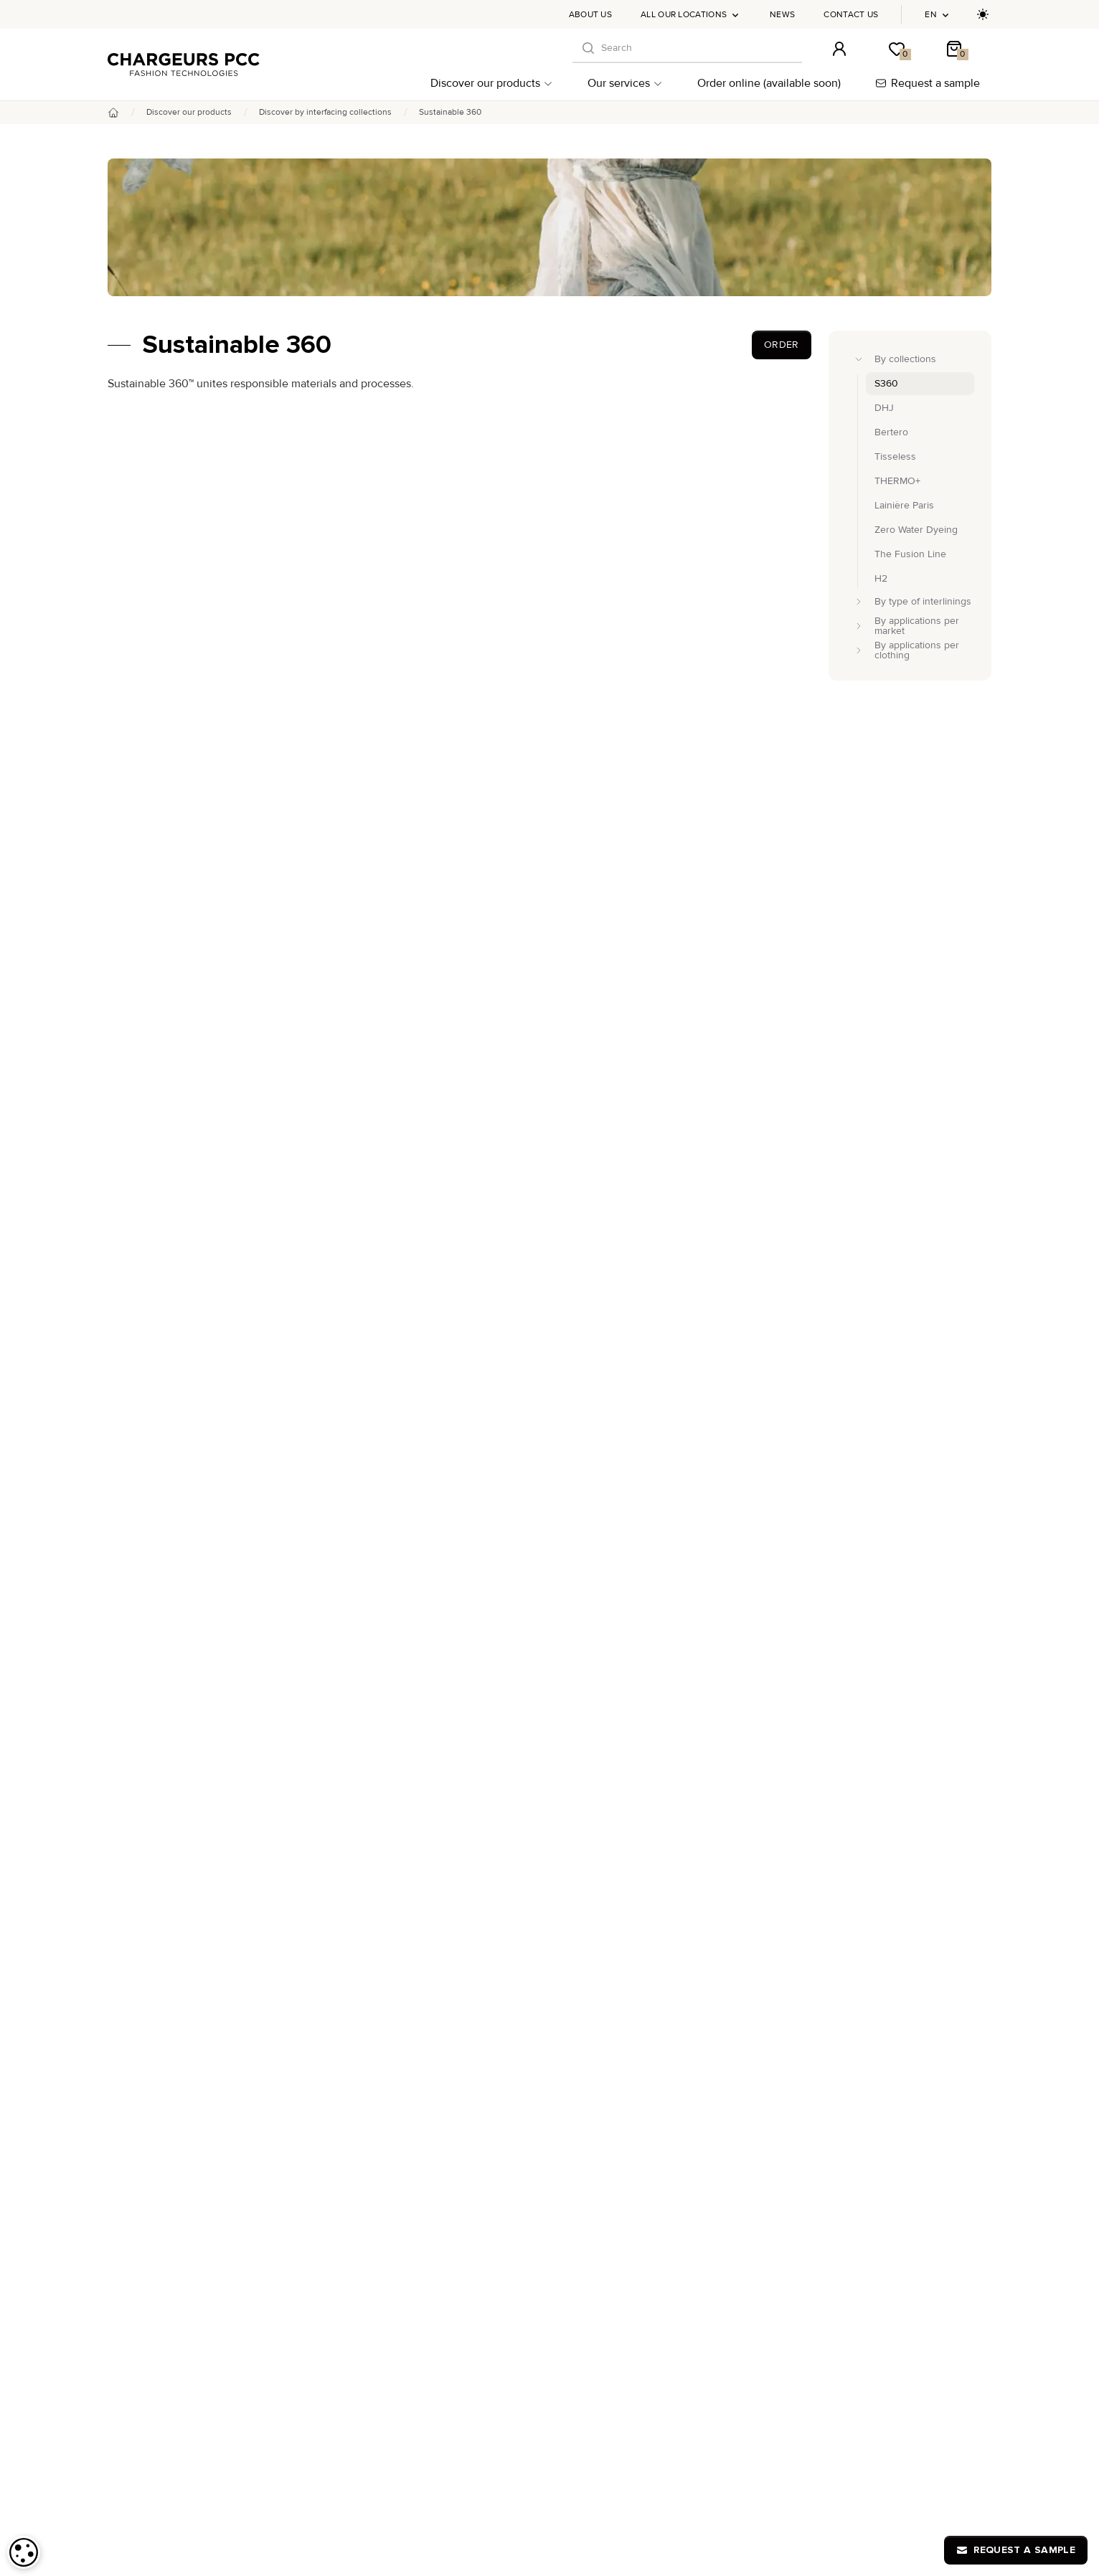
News (782, 14)
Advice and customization (175, 2459)
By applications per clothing (180, 2413)
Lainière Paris (439, 2399)
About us (590, 14)
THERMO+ (433, 2385)
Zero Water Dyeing (451, 2428)
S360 (421, 2413)
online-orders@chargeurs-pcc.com (915, 2261)
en (938, 15)
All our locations (691, 15)
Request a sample (927, 83)
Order (781, 344)
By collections (150, 2362)
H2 (416, 2456)
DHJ (419, 2342)
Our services (625, 83)
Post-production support (173, 2477)
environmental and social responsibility (593, 577)
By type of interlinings (167, 2379)
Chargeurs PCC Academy (768, 2356)
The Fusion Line (445, 2442)
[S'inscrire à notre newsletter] (972, 2213)
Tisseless (430, 2370)
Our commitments (158, 2494)
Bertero (426, 2356)
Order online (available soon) (769, 83)
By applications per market (178, 2396)
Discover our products (491, 83)
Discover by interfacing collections (325, 112)
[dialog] (23, 2552)
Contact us (851, 14)
